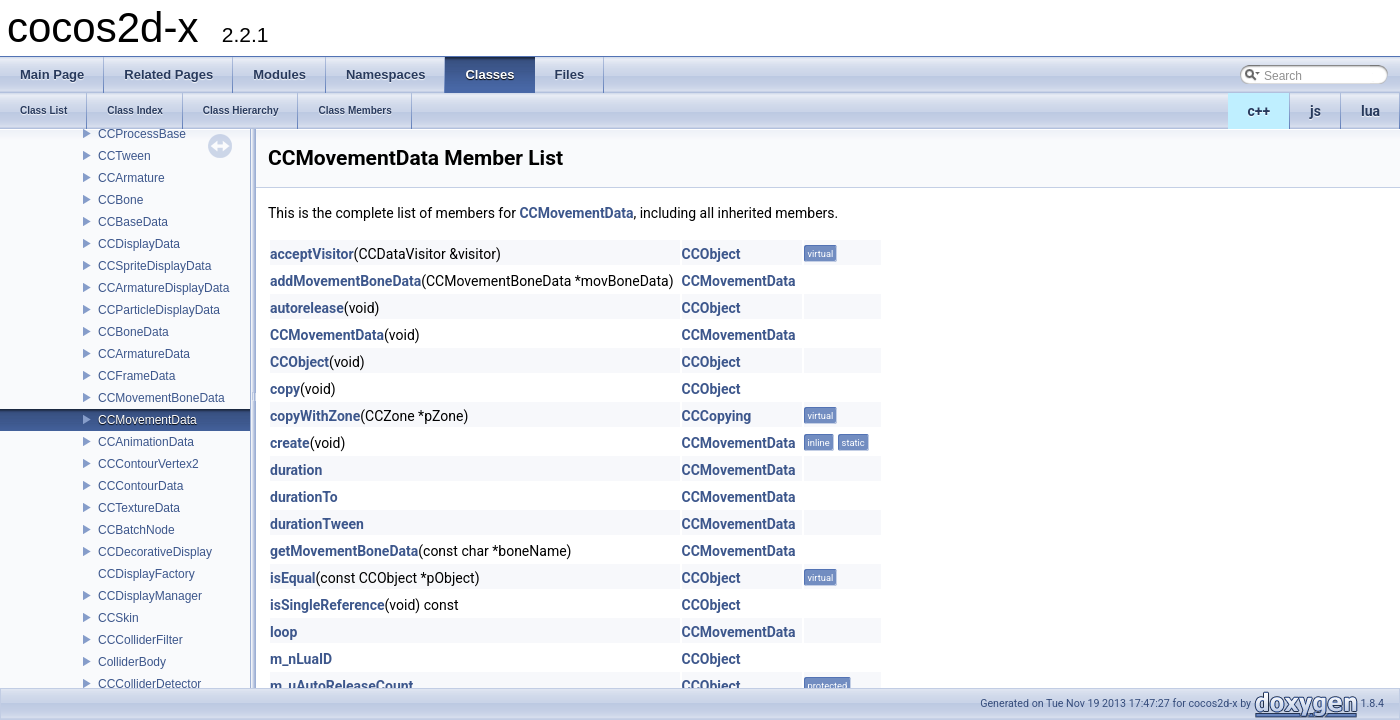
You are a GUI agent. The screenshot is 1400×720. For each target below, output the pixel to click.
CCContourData (140, 486)
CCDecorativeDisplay (155, 552)
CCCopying (717, 416)
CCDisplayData (139, 244)
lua (1370, 111)
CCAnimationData (146, 442)
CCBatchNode (136, 530)
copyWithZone (315, 416)
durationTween (317, 524)
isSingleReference (327, 605)
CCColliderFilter (140, 640)
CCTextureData (139, 508)
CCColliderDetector (149, 684)
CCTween (124, 156)
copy (285, 389)
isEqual (293, 578)
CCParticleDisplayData (159, 310)
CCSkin (118, 618)
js (1315, 111)
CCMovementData (147, 420)
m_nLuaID (301, 659)
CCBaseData (133, 222)
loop (283, 632)
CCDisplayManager (150, 596)
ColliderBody (132, 662)
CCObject (711, 254)
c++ (1259, 111)
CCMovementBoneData (161, 398)
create (290, 443)
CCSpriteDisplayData (154, 266)
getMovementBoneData (344, 551)
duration (296, 470)
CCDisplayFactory (146, 574)
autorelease (307, 308)
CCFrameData (136, 376)
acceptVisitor (312, 254)
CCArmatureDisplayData (163, 288)
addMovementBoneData (345, 281)
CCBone (120, 200)
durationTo (304, 497)
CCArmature (131, 178)
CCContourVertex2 (148, 464)
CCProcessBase (142, 134)
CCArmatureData (144, 354)
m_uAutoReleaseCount (341, 686)
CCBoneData (133, 332)
